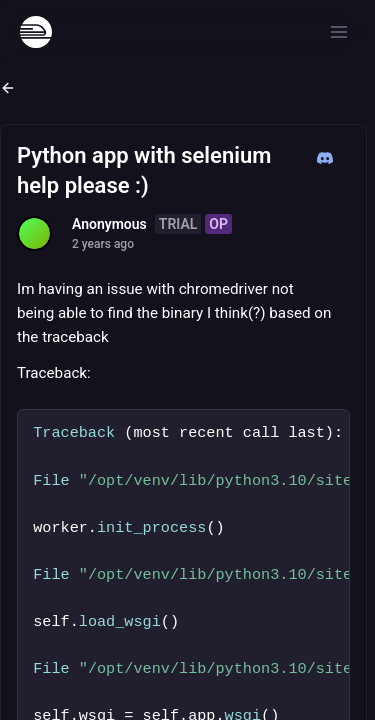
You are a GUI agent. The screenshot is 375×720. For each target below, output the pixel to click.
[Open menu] (339, 32)
